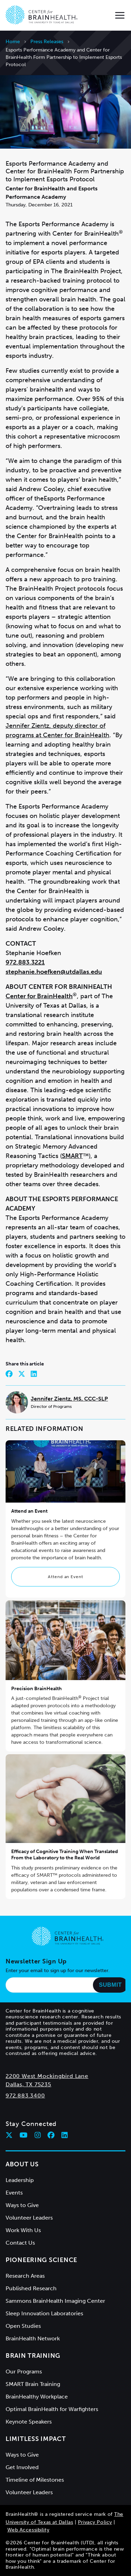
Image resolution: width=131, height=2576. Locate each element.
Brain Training (33, 2356)
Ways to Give (22, 2205)
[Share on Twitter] (21, 1373)
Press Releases (46, 42)
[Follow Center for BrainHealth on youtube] (24, 2135)
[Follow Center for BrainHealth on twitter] (9, 2135)
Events (14, 2192)
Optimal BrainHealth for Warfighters (52, 2409)
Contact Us (20, 2242)
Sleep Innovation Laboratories (44, 2313)
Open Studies (23, 2326)
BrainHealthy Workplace (37, 2396)
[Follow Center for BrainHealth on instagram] (38, 2135)
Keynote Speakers (29, 2421)
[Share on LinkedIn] (34, 1373)
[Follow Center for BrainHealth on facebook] (51, 2135)
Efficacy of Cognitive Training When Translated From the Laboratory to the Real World (64, 1855)
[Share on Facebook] (9, 1373)
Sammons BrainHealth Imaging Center (55, 2301)
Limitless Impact (36, 2439)
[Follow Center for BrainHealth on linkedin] (64, 2135)
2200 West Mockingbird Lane (47, 2076)
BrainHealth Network (33, 2338)
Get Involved (22, 2467)
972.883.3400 (25, 2095)
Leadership (20, 2180)
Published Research (31, 2288)
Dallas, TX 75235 (28, 2084)
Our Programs (24, 2371)
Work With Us (23, 2230)
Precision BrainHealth (36, 1689)
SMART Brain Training (33, 2384)
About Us (22, 2164)
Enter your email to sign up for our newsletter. (58, 1971)
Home (13, 42)
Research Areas (25, 2275)
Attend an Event (65, 1576)
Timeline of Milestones (35, 2479)
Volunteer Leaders (29, 2217)
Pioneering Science (41, 2260)
